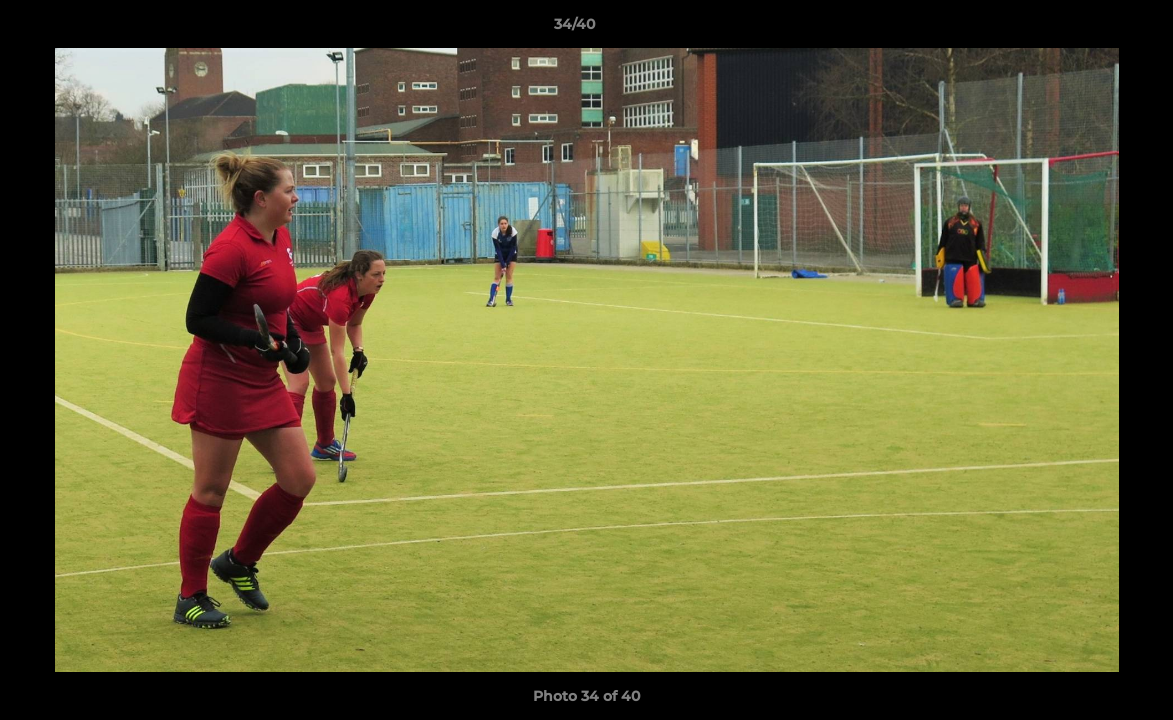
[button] (1089, 29)
